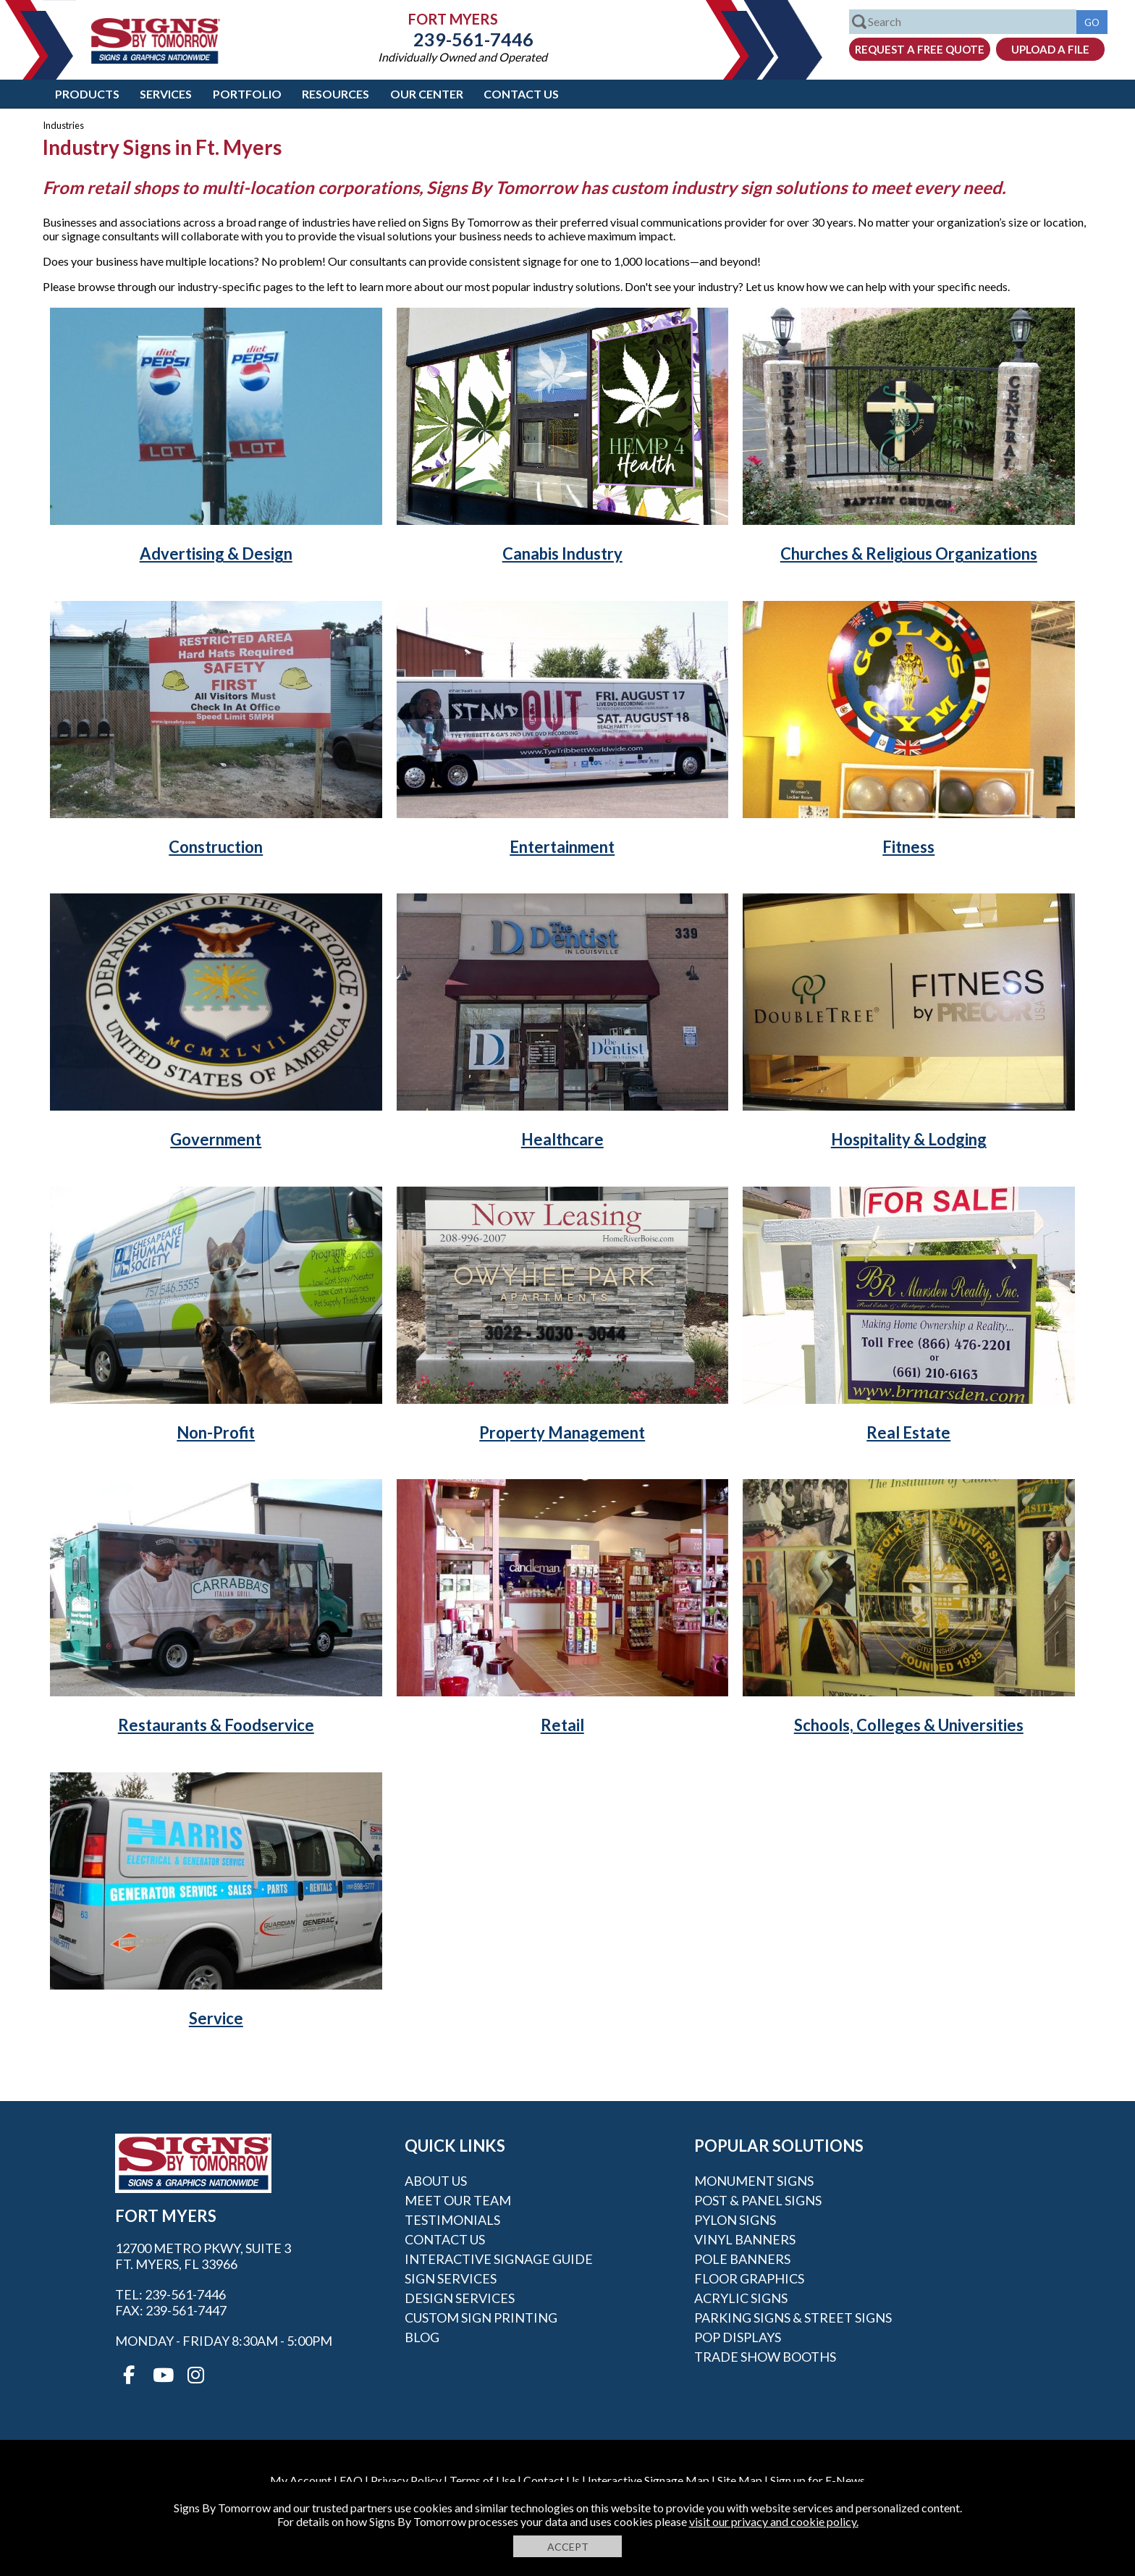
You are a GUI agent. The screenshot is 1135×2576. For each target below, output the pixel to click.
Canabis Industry (562, 553)
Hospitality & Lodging (909, 1139)
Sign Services (451, 2278)
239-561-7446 (462, 39)
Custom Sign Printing (481, 2317)
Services (166, 94)
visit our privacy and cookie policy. (773, 2521)
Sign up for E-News (817, 2480)
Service (216, 2018)
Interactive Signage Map (648, 2480)
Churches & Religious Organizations (908, 553)
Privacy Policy (406, 2480)
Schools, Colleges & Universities (909, 1725)
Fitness (908, 846)
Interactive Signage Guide (499, 2259)
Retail (562, 1725)
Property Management (562, 1432)
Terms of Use (482, 2480)
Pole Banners (742, 2259)
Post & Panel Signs (758, 2200)
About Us (436, 2181)
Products (87, 94)
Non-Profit (216, 1432)
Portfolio (247, 94)
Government (215, 1139)
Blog (422, 2337)
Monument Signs (754, 2181)
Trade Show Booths (765, 2357)
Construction (216, 846)
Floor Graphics (749, 2278)
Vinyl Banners (745, 2239)
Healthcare (562, 1139)
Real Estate (908, 1432)
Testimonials (452, 2220)
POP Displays (737, 2337)
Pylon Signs (735, 2220)
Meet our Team (458, 2200)
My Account (301, 2480)
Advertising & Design (216, 553)
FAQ (351, 2480)
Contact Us (521, 94)
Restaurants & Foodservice (216, 1725)
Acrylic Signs (741, 2298)
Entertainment (562, 846)
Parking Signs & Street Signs (793, 2317)
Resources (335, 94)
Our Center (426, 94)
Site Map (739, 2480)
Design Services (460, 2298)
